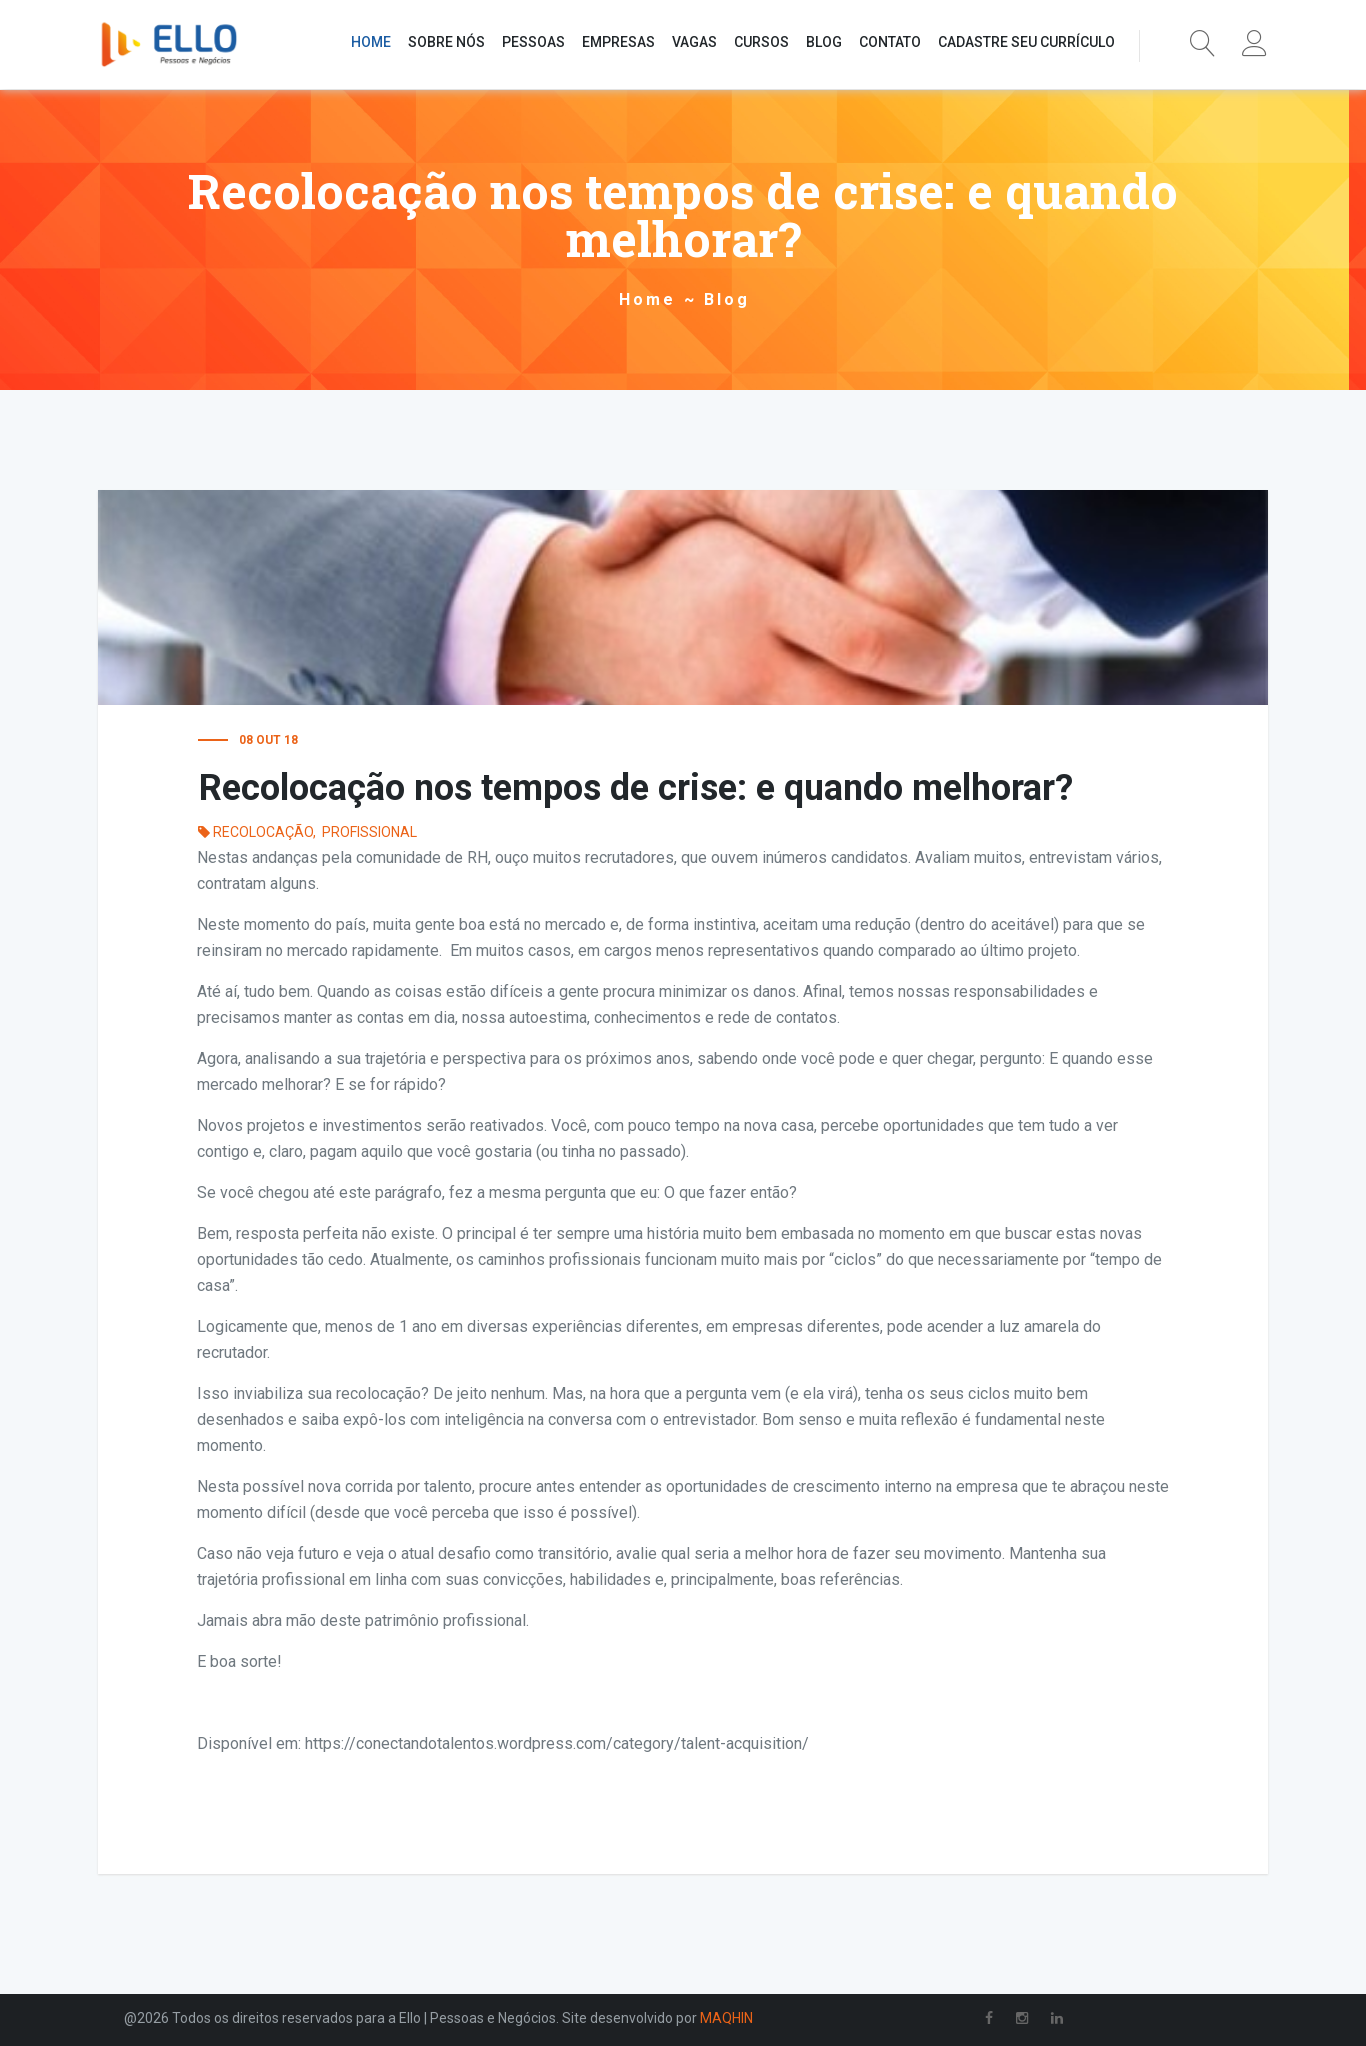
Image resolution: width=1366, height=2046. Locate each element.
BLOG (824, 42)
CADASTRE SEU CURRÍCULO (1026, 42)
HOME (371, 42)
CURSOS (761, 42)
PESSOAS (533, 42)
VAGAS (694, 42)
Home (647, 299)
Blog (727, 299)
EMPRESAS (618, 42)
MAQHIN (726, 2018)
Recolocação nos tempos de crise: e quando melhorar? (636, 788)
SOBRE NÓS (446, 42)
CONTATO (890, 42)
